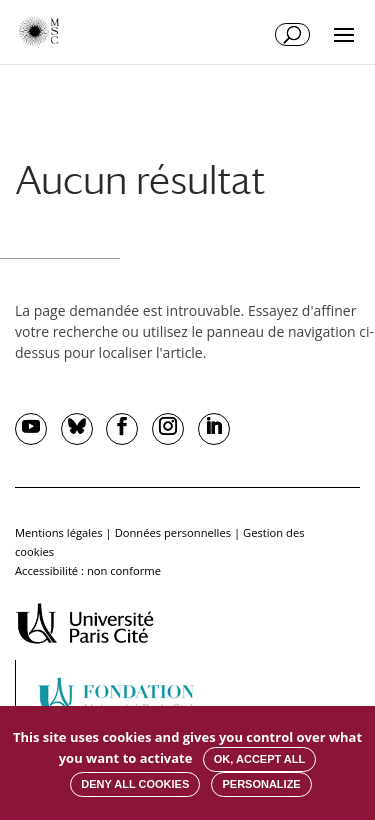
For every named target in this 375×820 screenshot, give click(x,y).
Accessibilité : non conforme (88, 570)
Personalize (261, 784)
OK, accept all (259, 759)
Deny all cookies (135, 784)
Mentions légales (59, 532)
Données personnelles (173, 532)
